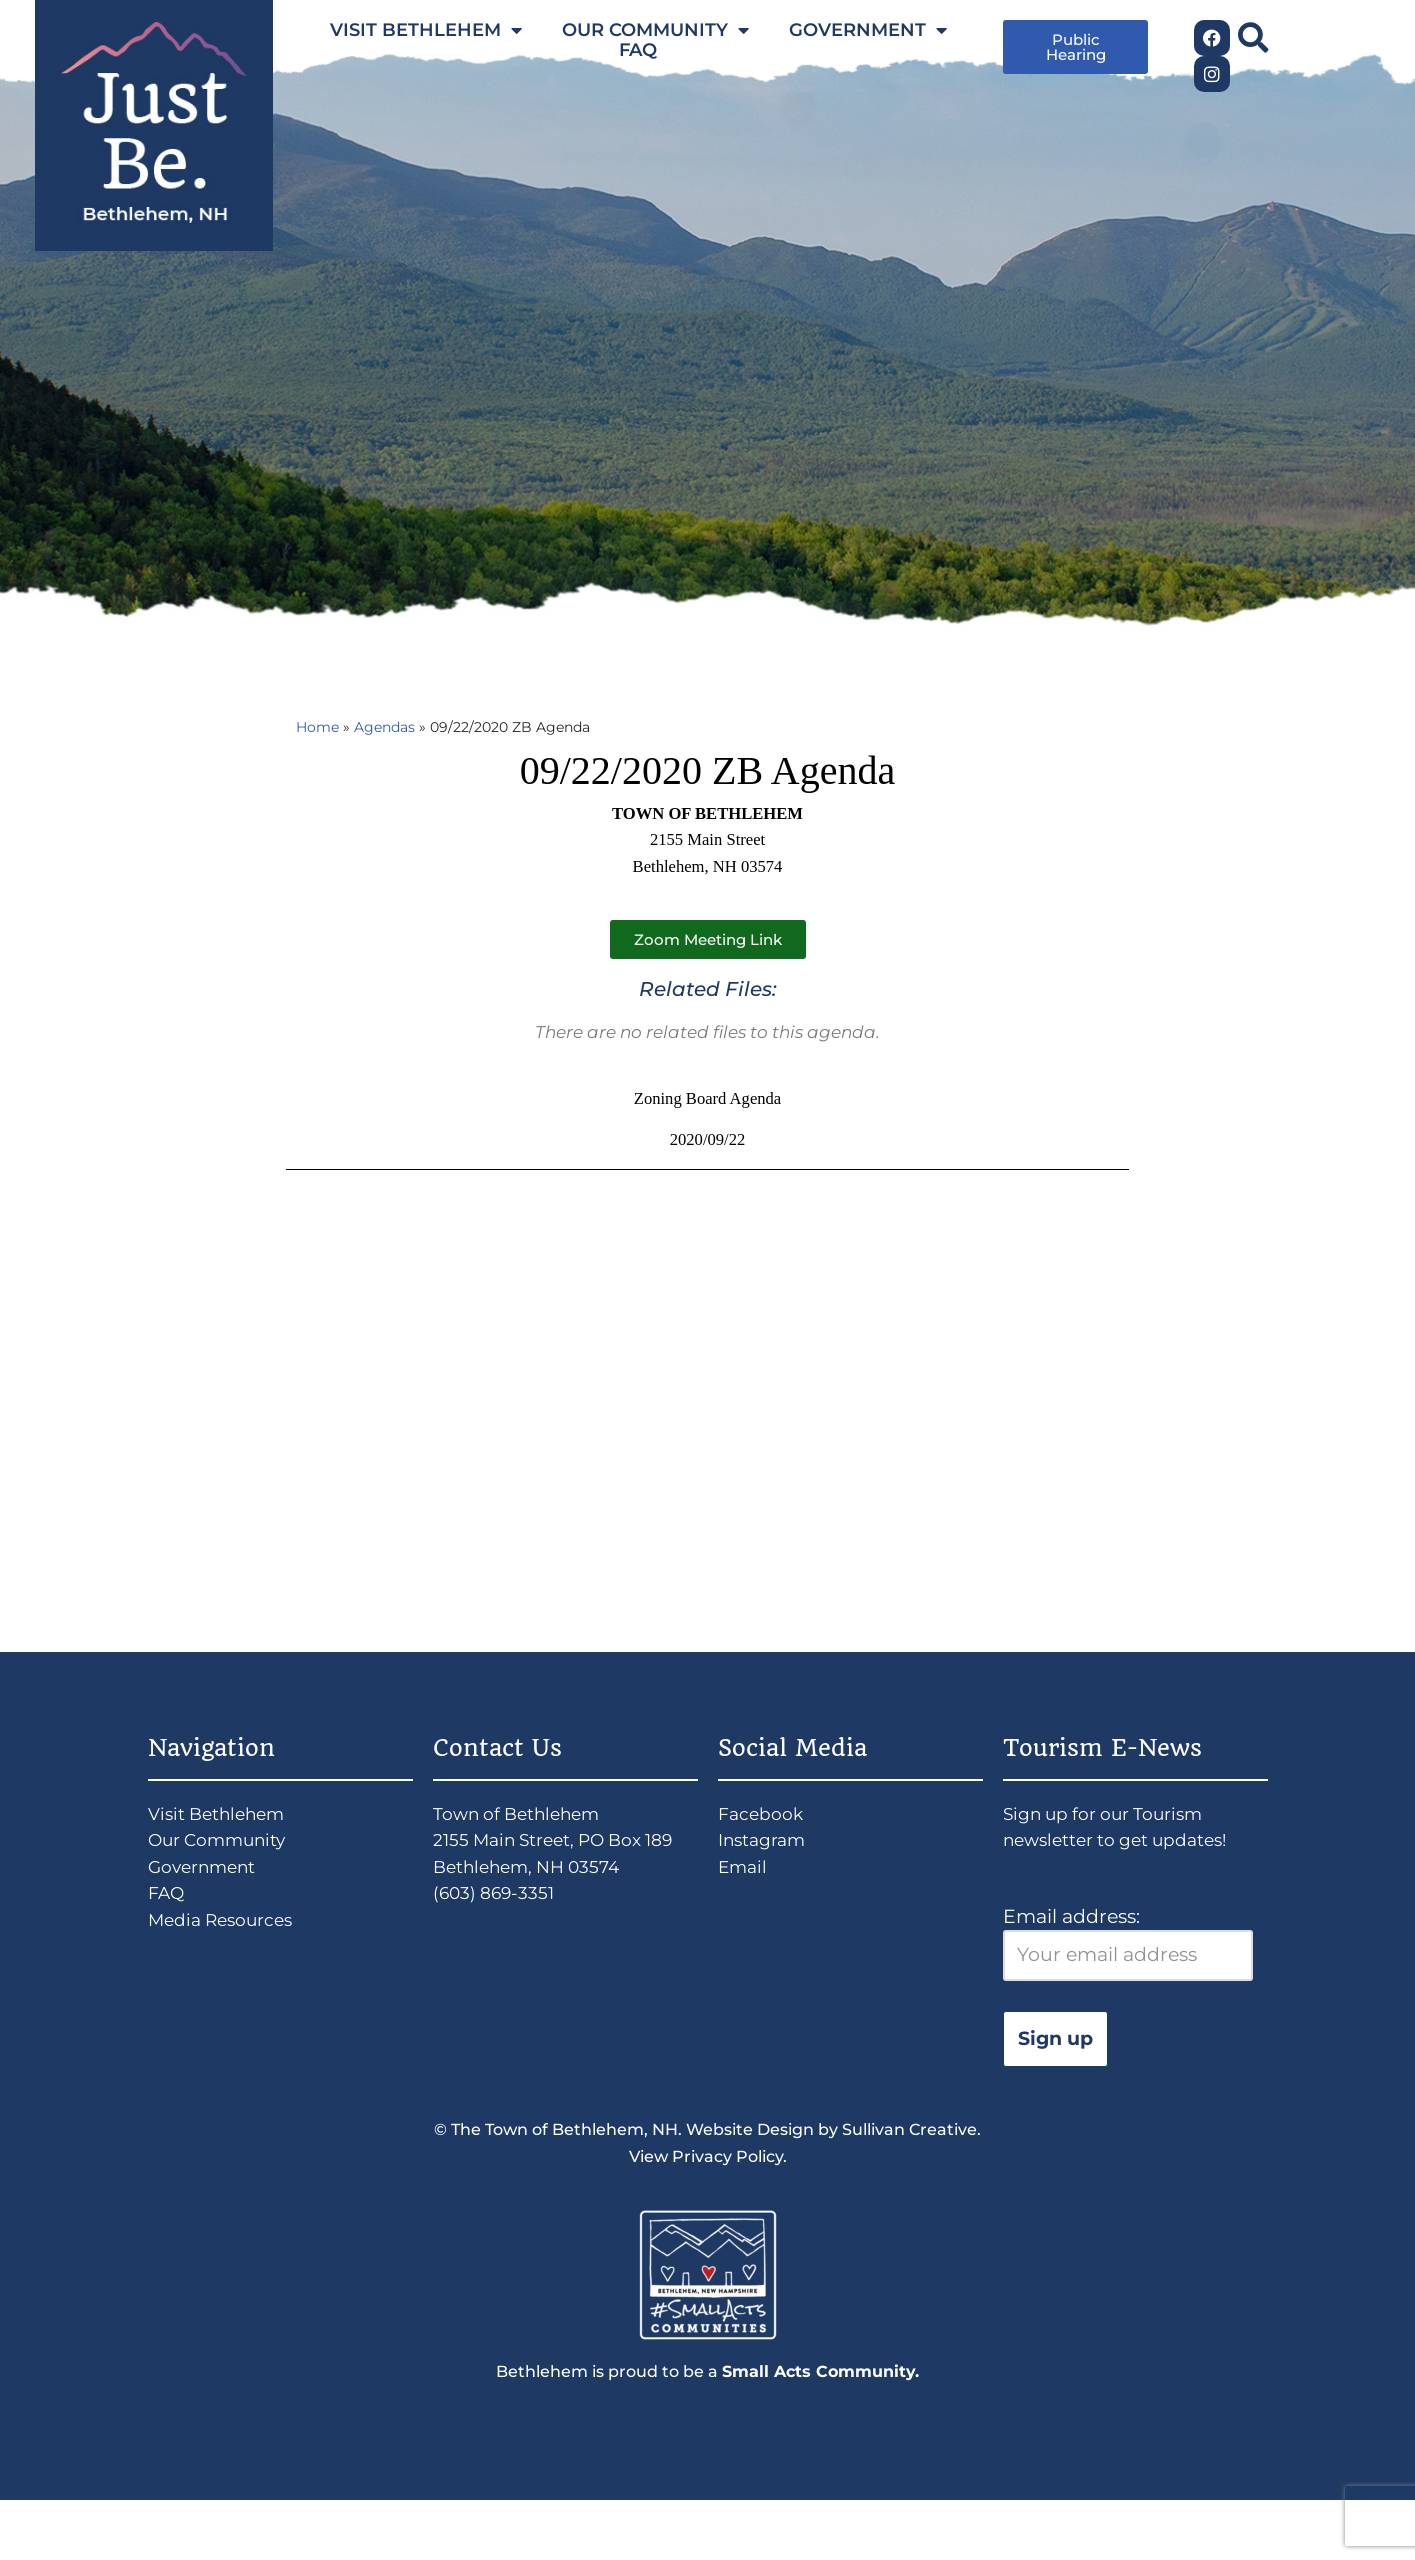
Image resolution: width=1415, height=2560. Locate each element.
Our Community (225, 1876)
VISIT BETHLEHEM (426, 30)
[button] (1252, 37)
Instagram (767, 1876)
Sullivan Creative (909, 2177)
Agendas (397, 729)
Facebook (764, 1845)
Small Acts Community (818, 2429)
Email (745, 1906)
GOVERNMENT (868, 30)
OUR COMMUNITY (655, 30)
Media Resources (228, 1967)
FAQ (638, 50)
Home (321, 729)
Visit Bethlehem (223, 1845)
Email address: (1128, 1986)
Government (208, 1906)
